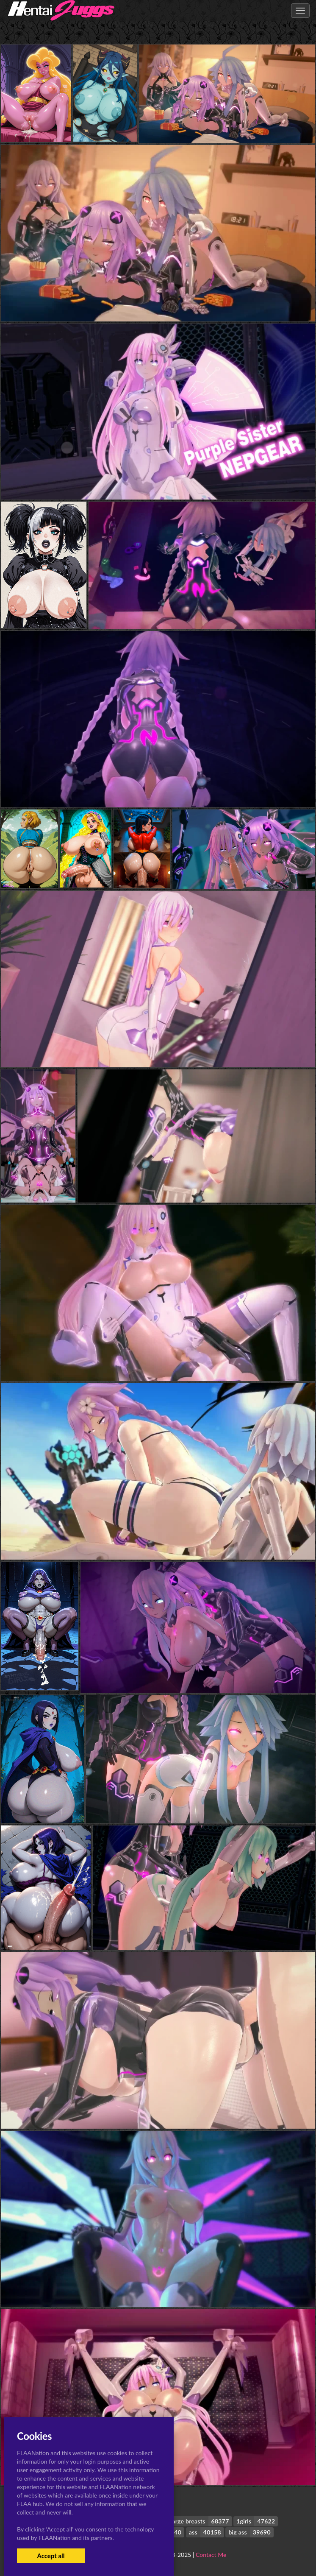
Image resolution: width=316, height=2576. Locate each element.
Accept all (50, 2555)
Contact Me (211, 2554)
